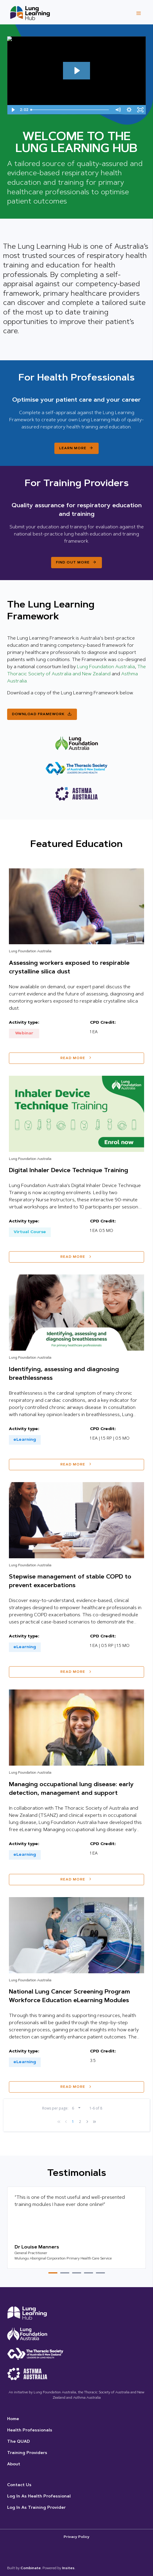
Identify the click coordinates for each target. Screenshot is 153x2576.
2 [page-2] (80, 2121)
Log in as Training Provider (36, 2508)
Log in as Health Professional (39, 2496)
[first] (58, 2122)
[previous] (66, 2122)
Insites (68, 2568)
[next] (87, 2122)
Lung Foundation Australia (106, 667)
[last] (94, 2122)
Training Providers (27, 2453)
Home (13, 2419)
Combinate (30, 2568)
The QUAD (18, 2442)
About (13, 2464)
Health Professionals (29, 2430)
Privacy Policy (76, 2537)
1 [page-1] (73, 2121)
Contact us (19, 2485)
